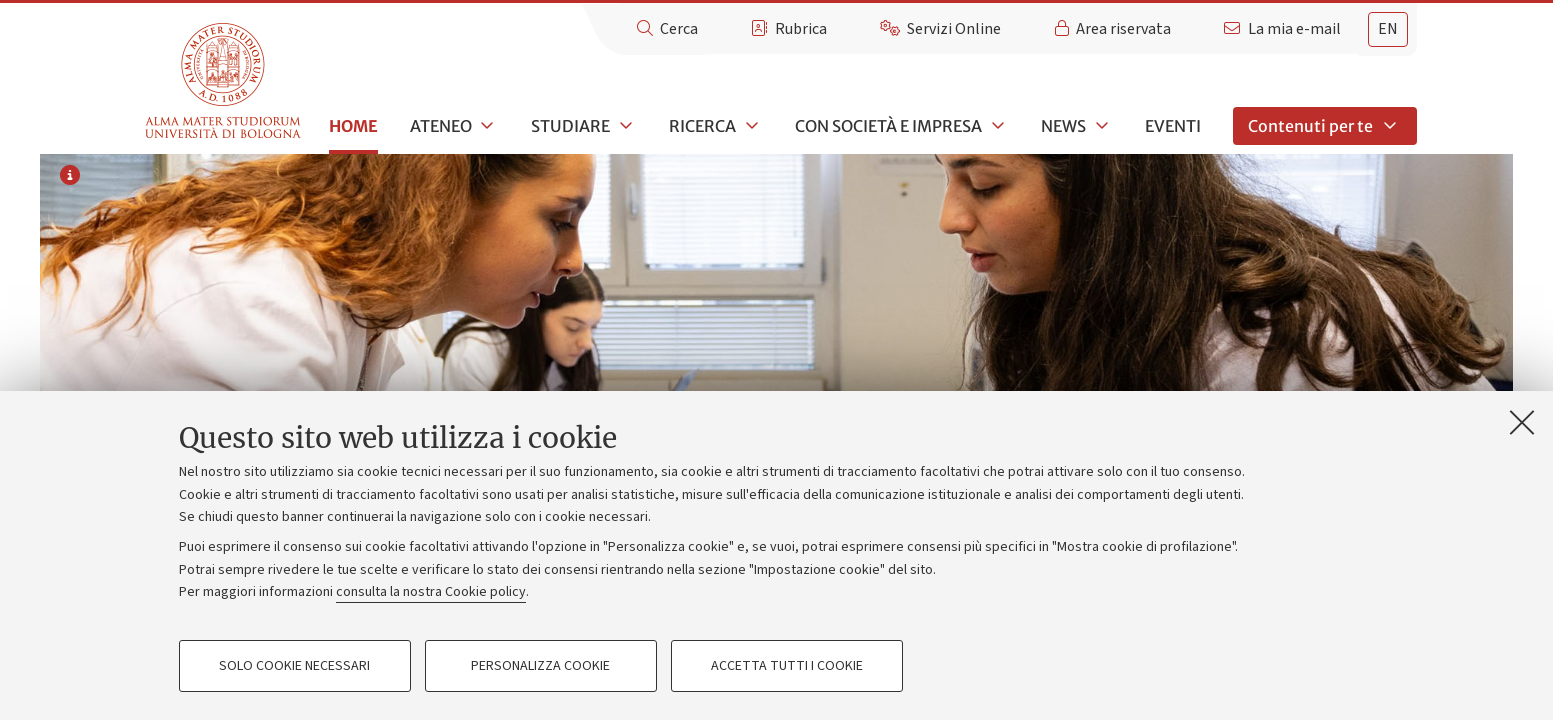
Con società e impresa (888, 126)
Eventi (1173, 126)
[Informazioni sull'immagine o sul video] (70, 177)
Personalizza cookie (540, 666)
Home (353, 126)
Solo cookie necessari (294, 666)
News (1063, 126)
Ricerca (702, 126)
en (1388, 29)
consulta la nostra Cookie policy (431, 592)
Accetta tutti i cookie (787, 666)
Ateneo (441, 126)
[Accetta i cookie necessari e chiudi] (1522, 422)
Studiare (570, 126)
